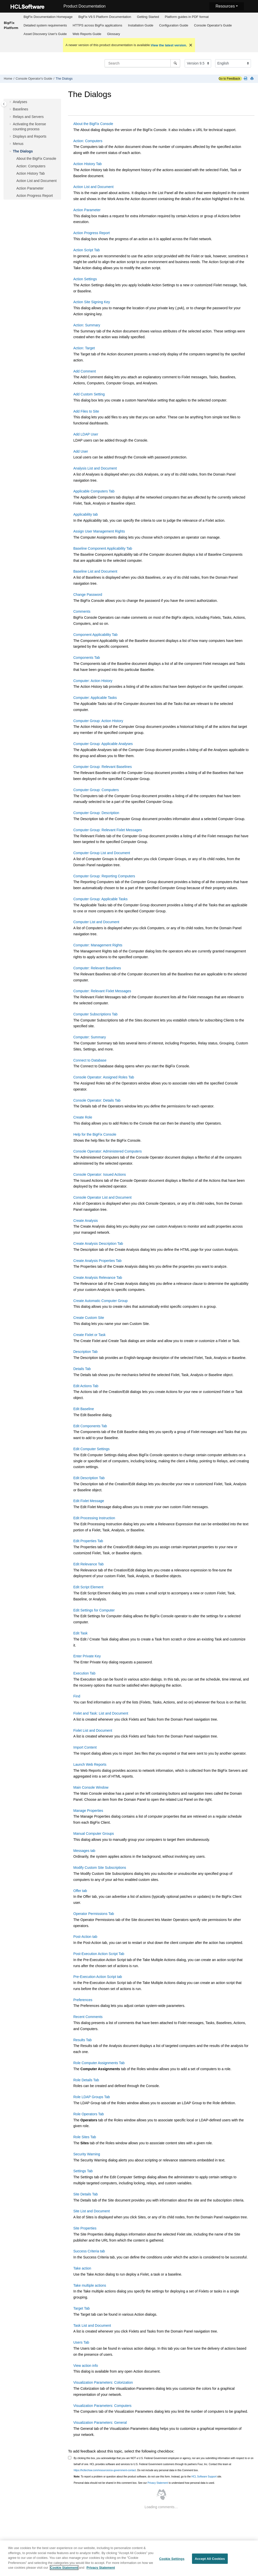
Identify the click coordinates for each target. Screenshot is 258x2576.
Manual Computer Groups (93, 1834)
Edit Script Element (88, 1587)
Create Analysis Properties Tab (97, 1261)
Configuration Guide (173, 25)
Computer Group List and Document (101, 853)
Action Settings (85, 279)
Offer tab (80, 1891)
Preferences (82, 2000)
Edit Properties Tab (88, 1541)
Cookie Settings (171, 2561)
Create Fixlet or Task (89, 1335)
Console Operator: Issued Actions (99, 1174)
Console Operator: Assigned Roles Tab (103, 1077)
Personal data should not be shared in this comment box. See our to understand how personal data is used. (144, 2482)
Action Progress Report (34, 196)
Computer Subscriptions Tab (95, 1014)
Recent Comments (88, 2017)
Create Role (82, 1117)
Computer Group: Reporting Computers (104, 876)
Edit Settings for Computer (94, 1610)
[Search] (175, 63)
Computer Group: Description (96, 813)
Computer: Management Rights (97, 945)
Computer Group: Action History (98, 721)
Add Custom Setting (89, 394)
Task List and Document (92, 2325)
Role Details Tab (86, 2080)
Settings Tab (83, 2171)
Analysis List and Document (95, 468)
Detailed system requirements (45, 25)
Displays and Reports (29, 136)
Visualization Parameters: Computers (102, 2406)
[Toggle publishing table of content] (4, 104)
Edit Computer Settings (91, 1449)
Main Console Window (90, 1787)
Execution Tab (84, 1673)
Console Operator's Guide (213, 25)
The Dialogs (64, 78)
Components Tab (86, 658)
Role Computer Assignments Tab (99, 2063)
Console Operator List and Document (102, 1197)
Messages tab (84, 1851)
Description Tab (85, 1352)
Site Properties (84, 2228)
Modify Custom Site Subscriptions (99, 1868)
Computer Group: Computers (96, 790)
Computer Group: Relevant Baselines (102, 767)
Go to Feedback (229, 78)
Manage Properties (88, 1811)
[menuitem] (48, 17)
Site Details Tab (85, 2194)
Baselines (20, 109)
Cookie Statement (64, 2570)
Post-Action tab (85, 1937)
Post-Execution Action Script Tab (98, 1954)
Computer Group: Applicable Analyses (103, 744)
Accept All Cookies (210, 2561)
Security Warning (86, 2154)
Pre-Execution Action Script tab (97, 1977)
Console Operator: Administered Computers (107, 1151)
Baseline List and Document (95, 571)
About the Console (36, 159)
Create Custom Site (88, 1318)
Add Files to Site (86, 411)
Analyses (20, 102)
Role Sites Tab (84, 2137)
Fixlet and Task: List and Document (100, 1713)
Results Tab (82, 2040)
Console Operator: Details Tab (96, 1100)
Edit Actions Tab (85, 1386)
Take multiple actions (89, 2285)
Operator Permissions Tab (93, 1914)
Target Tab (81, 2308)
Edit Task (80, 1633)
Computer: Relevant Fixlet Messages (102, 991)
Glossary (113, 34)
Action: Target (84, 348)
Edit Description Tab (89, 1478)
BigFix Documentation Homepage (48, 17)
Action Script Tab (86, 250)
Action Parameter (30, 188)
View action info (85, 2366)
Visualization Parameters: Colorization (103, 2382)
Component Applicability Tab (95, 635)
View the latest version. (169, 45)
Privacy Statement (157, 2482)
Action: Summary (86, 325)
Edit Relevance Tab (88, 1564)
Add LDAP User (85, 434)
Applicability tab (85, 514)
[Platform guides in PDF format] (246, 79)
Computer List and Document (96, 922)
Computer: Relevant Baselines (97, 968)
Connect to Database (90, 1060)
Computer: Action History (92, 681)
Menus (18, 144)
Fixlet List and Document (92, 1730)
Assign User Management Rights (99, 531)
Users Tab (81, 2342)
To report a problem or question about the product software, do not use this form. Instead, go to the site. (148, 2476)
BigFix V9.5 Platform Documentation (104, 17)
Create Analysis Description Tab (98, 1244)
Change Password (87, 595)
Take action (82, 2268)
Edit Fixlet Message (88, 1501)
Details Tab (82, 1369)
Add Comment (84, 371)
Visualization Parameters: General (100, 2422)
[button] (11, 102)
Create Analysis (85, 1221)
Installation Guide (140, 25)
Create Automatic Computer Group (100, 1301)
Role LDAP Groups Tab (91, 2097)
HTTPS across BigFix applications (97, 25)
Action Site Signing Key (91, 302)
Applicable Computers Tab (93, 491)
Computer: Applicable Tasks (95, 698)
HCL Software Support (204, 2476)
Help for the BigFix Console (94, 1134)
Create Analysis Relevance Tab (97, 1278)
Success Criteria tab (89, 2251)
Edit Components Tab (90, 1426)
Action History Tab (30, 173)
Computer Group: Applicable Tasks (100, 899)
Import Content (85, 1747)
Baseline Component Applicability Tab (102, 548)
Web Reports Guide (87, 34)
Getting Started (148, 17)
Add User (80, 451)
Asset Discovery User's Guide (45, 34)
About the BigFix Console (93, 124)
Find (76, 1696)
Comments (81, 611)
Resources (225, 6)
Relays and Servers (28, 117)
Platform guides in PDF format (187, 17)
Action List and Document (36, 181)
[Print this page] (252, 79)
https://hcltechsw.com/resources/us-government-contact (105, 2470)
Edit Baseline (83, 1409)
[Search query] (142, 63)
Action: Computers (30, 166)
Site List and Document (91, 2211)
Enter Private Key (87, 1656)
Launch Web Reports (89, 1764)
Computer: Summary (89, 1037)
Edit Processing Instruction (94, 1518)
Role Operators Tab (88, 2114)
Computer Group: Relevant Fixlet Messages (107, 830)
